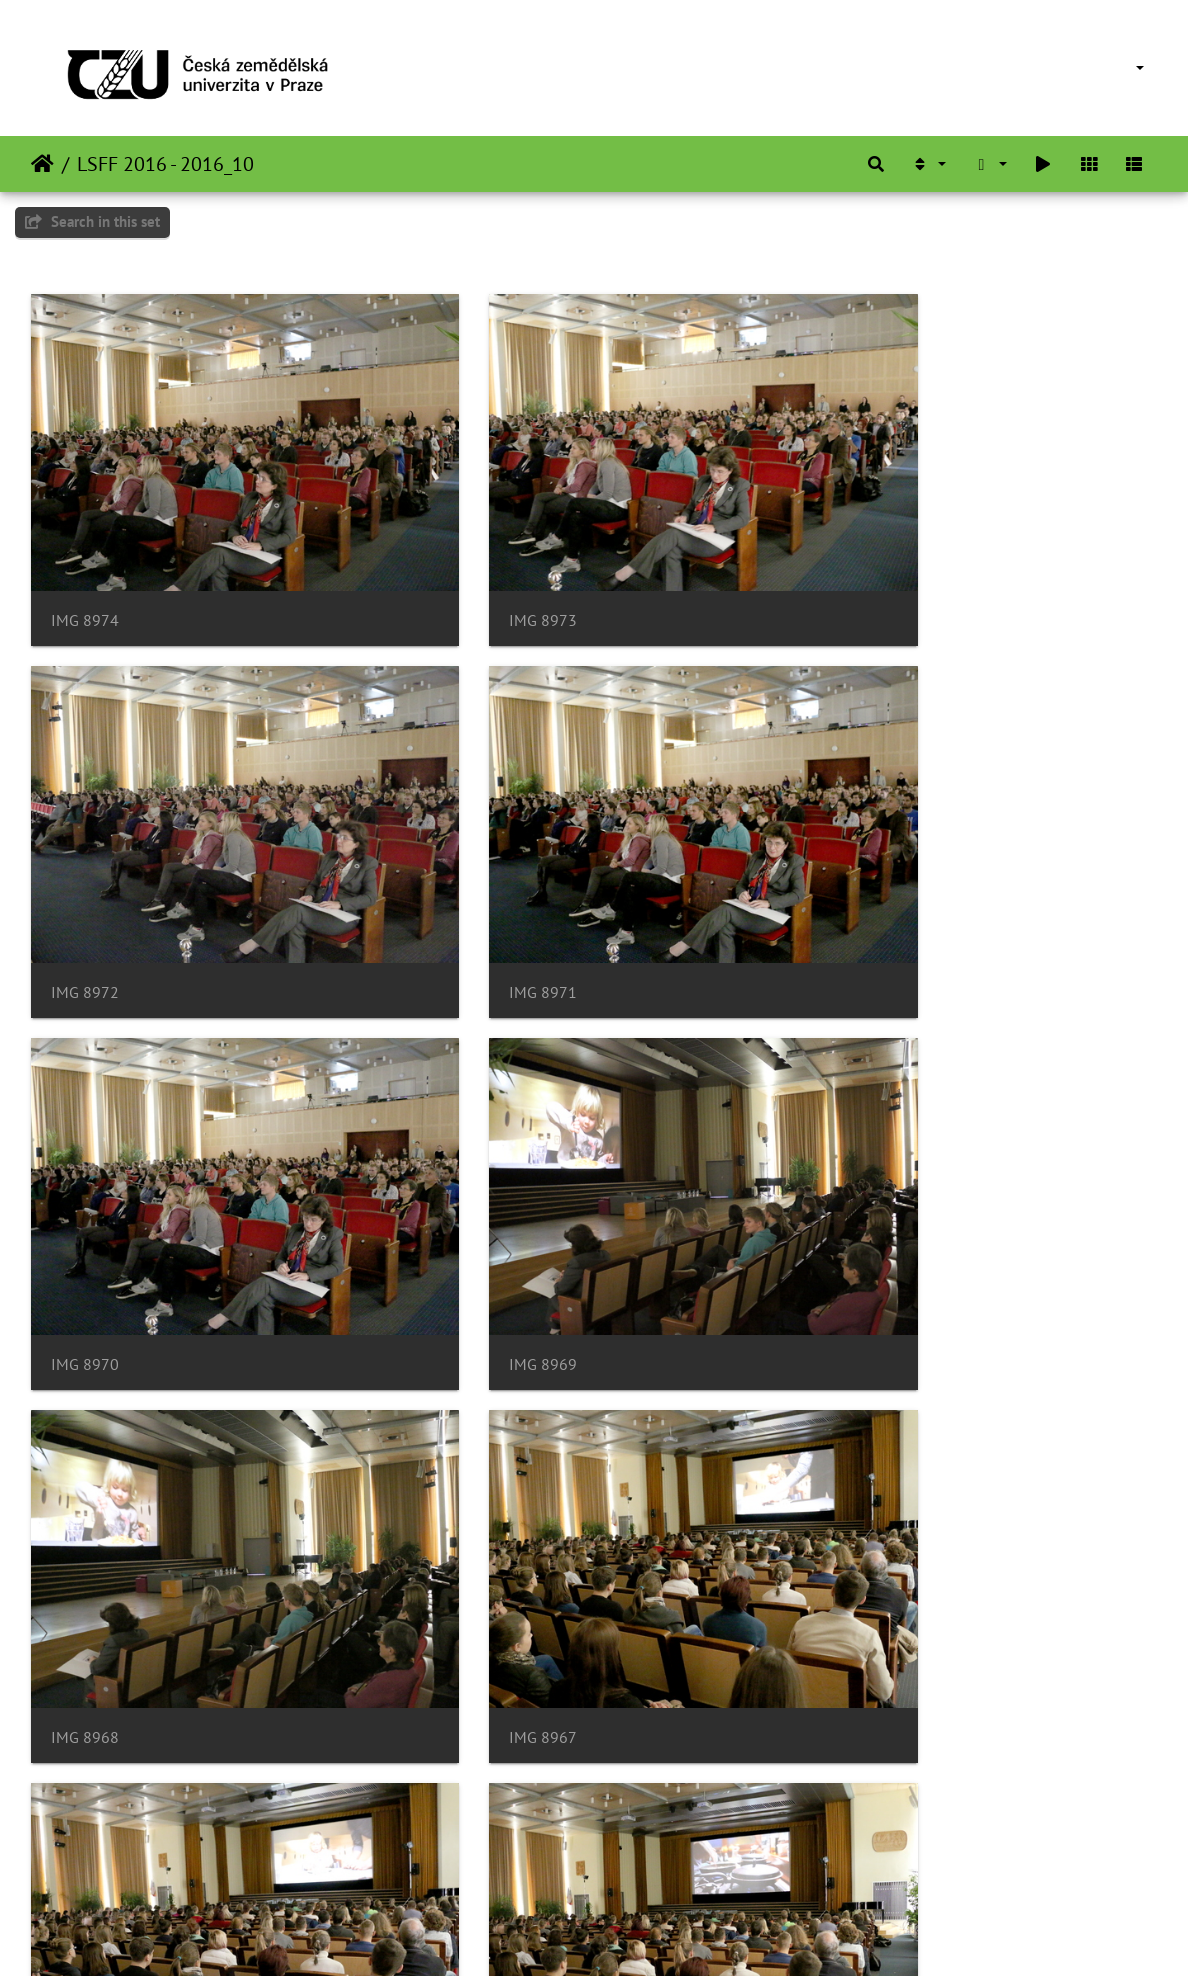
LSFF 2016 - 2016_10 (165, 164)
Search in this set (92, 221)
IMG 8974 (85, 569)
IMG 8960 (856, 1856)
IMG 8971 (85, 891)
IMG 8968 (85, 1212)
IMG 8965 (85, 1534)
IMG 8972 (856, 569)
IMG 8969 (856, 891)
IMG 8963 (856, 1534)
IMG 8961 (470, 1856)
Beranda (42, 164)
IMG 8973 (470, 569)
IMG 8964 (470, 1534)
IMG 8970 (470, 891)
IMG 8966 (856, 1212)
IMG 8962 (85, 1856)
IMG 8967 (470, 1212)
